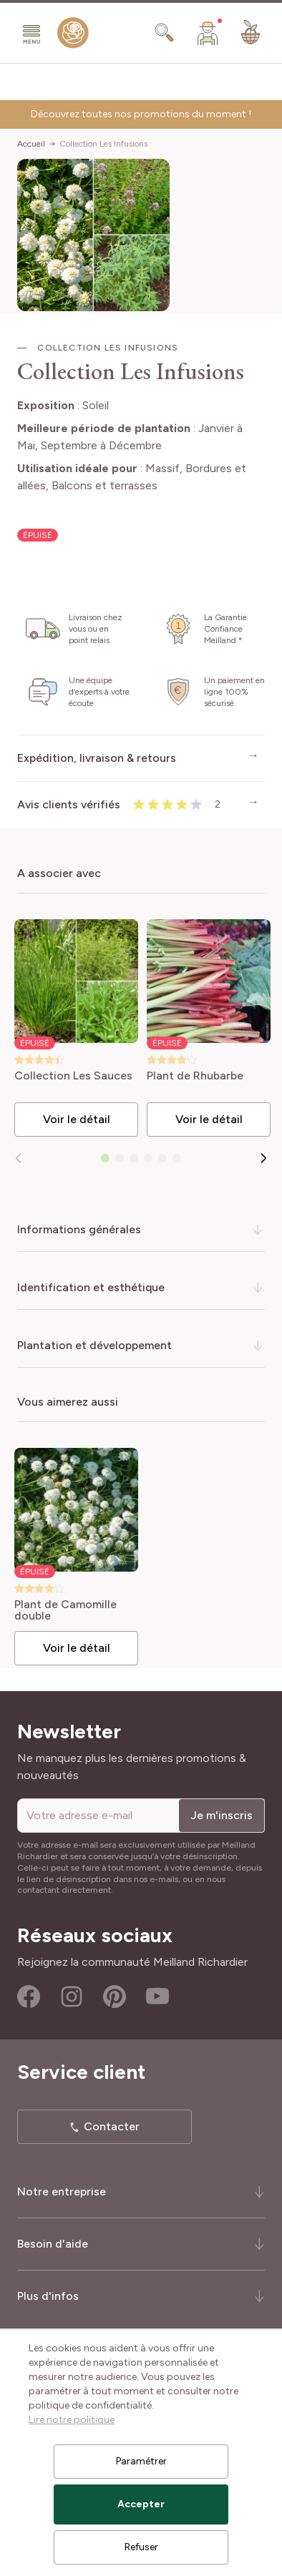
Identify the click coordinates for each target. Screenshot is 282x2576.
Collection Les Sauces (73, 1076)
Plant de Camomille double (65, 1610)
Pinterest (114, 1996)
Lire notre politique (72, 2420)
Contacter (112, 2126)
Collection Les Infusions (103, 144)
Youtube (157, 1996)
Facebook (28, 1996)
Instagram (71, 1996)
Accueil (31, 144)
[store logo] (73, 35)
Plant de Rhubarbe (195, 1076)
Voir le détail (76, 1119)
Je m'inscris (221, 1815)
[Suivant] (263, 1158)
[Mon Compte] (207, 33)
